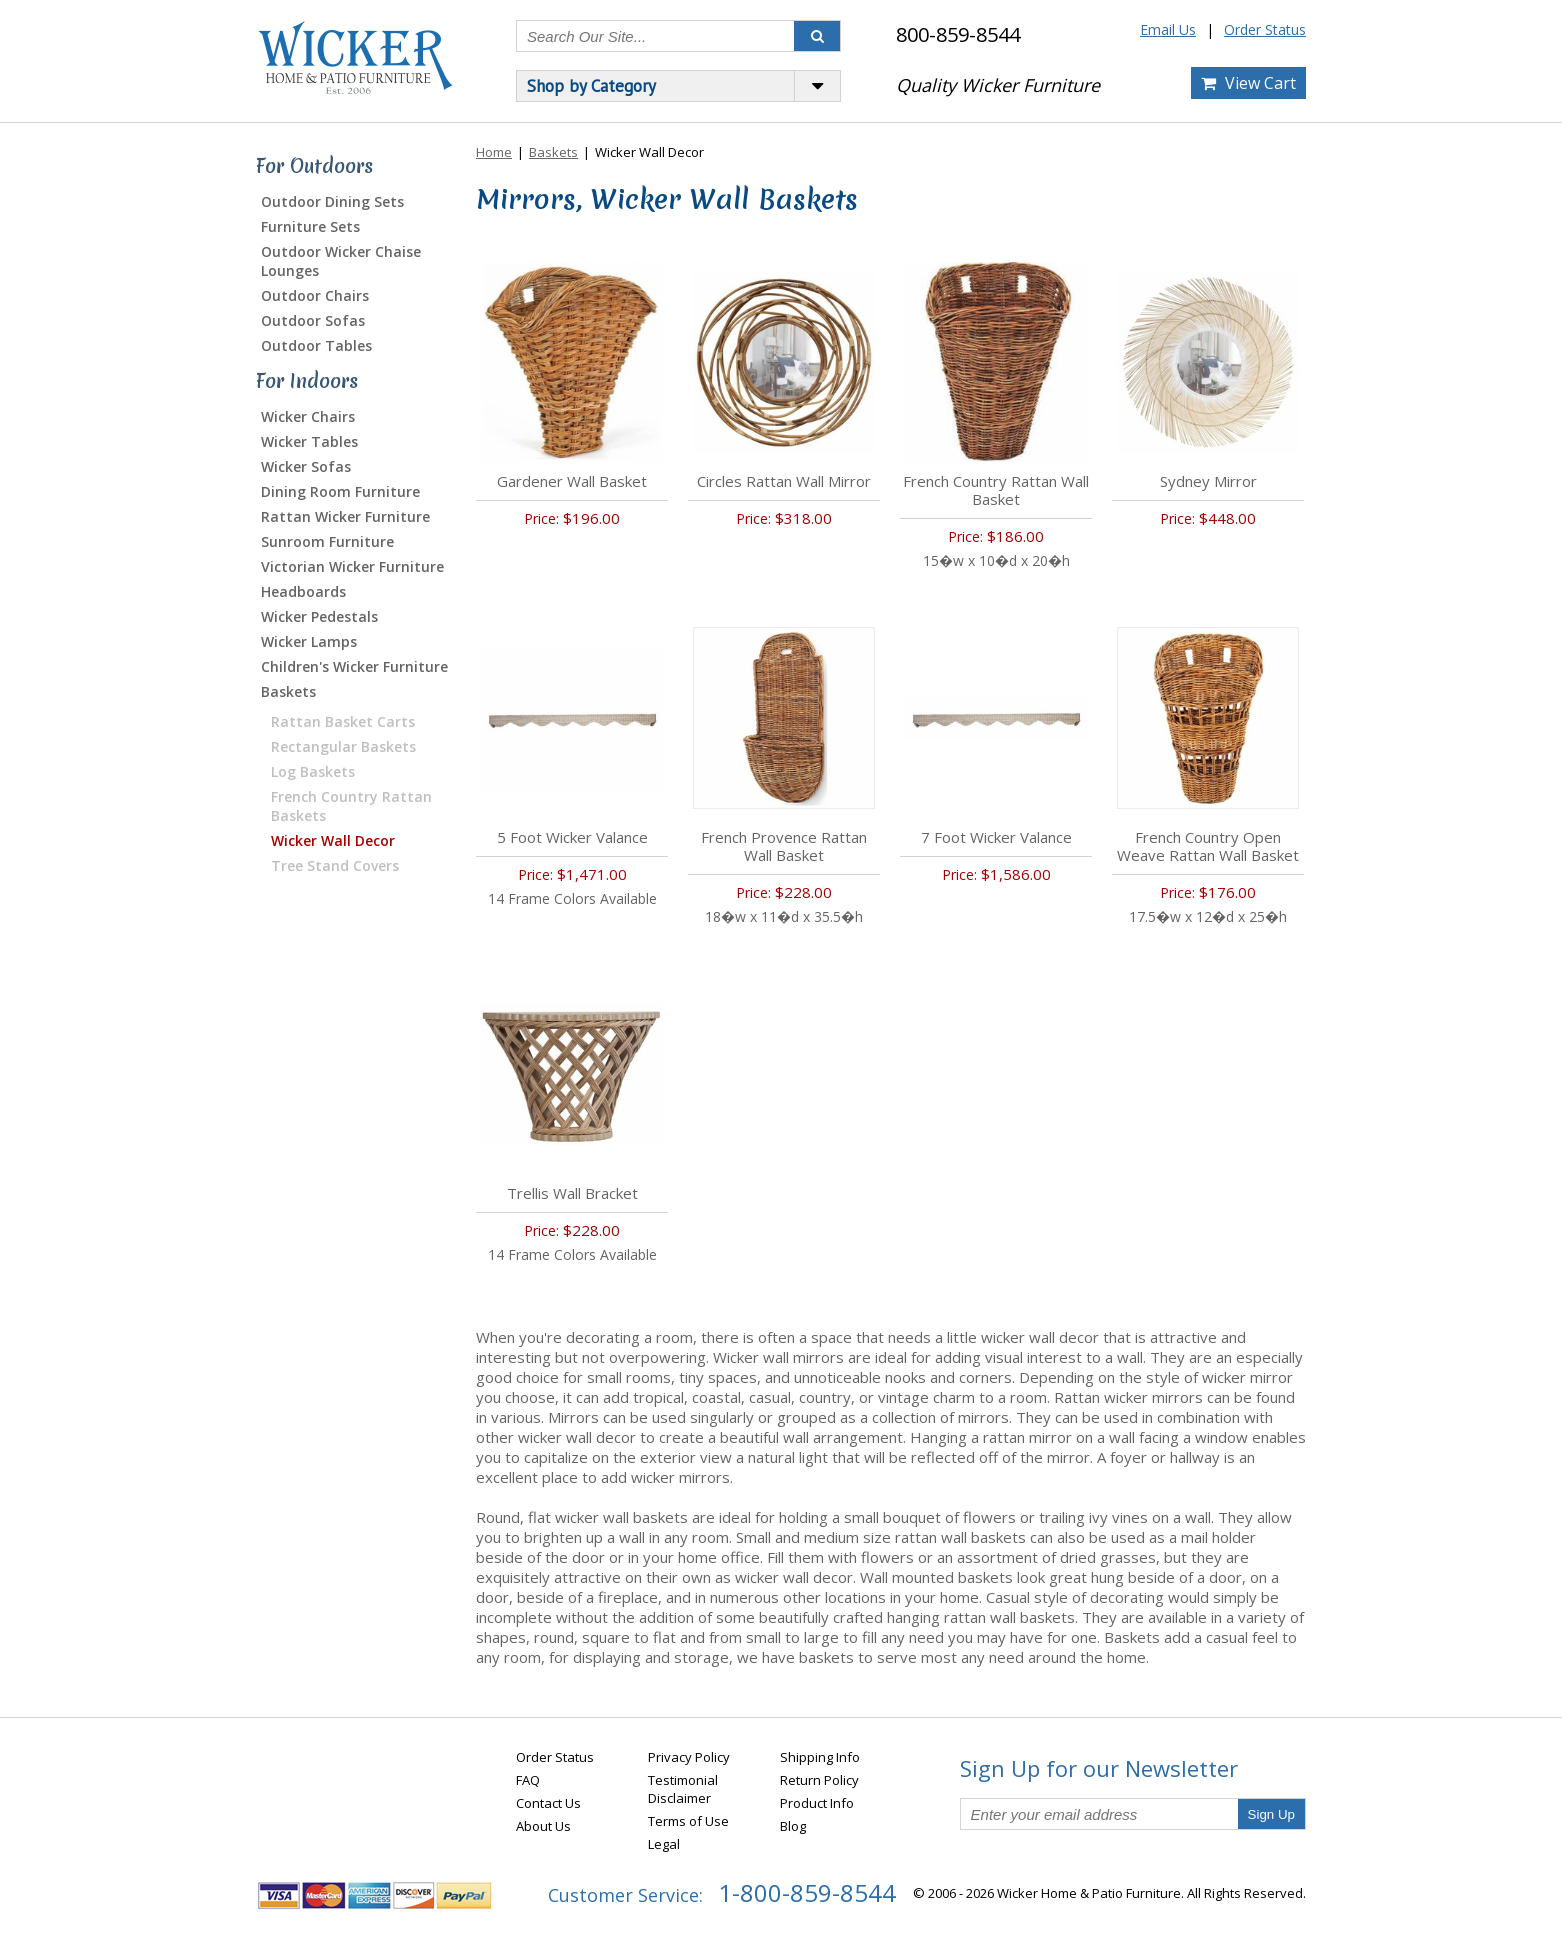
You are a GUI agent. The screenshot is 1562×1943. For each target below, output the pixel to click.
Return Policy (819, 1780)
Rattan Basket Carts (343, 721)
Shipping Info (820, 1757)
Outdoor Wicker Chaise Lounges (341, 261)
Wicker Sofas (306, 466)
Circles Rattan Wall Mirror (784, 481)
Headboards (303, 591)
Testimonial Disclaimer (683, 1789)
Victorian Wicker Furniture (352, 566)
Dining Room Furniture (340, 491)
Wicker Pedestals (319, 616)
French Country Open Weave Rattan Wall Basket (1208, 846)
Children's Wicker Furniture (354, 666)
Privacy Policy (689, 1757)
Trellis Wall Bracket (572, 1193)
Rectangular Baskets (343, 746)
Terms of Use (688, 1821)
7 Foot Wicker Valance (996, 837)
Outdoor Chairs (315, 295)
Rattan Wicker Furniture (345, 516)
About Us (543, 1826)
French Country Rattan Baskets (351, 806)
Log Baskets (313, 771)
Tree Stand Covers (335, 865)
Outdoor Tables (316, 345)
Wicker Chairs (308, 416)
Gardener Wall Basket (572, 481)
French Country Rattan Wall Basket (996, 490)
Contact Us (548, 1803)
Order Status (1265, 29)
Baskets (288, 691)
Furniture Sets (310, 226)
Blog (793, 1826)
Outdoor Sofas (313, 320)
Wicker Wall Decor (333, 840)
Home (494, 152)
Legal (664, 1844)
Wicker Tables (309, 441)
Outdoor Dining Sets (332, 201)
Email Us (1168, 29)
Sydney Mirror (1208, 481)
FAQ (528, 1780)
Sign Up (1271, 1814)
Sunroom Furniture (327, 541)
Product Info (817, 1803)
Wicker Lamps (309, 641)
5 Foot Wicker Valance (572, 837)
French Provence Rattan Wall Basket (784, 846)
